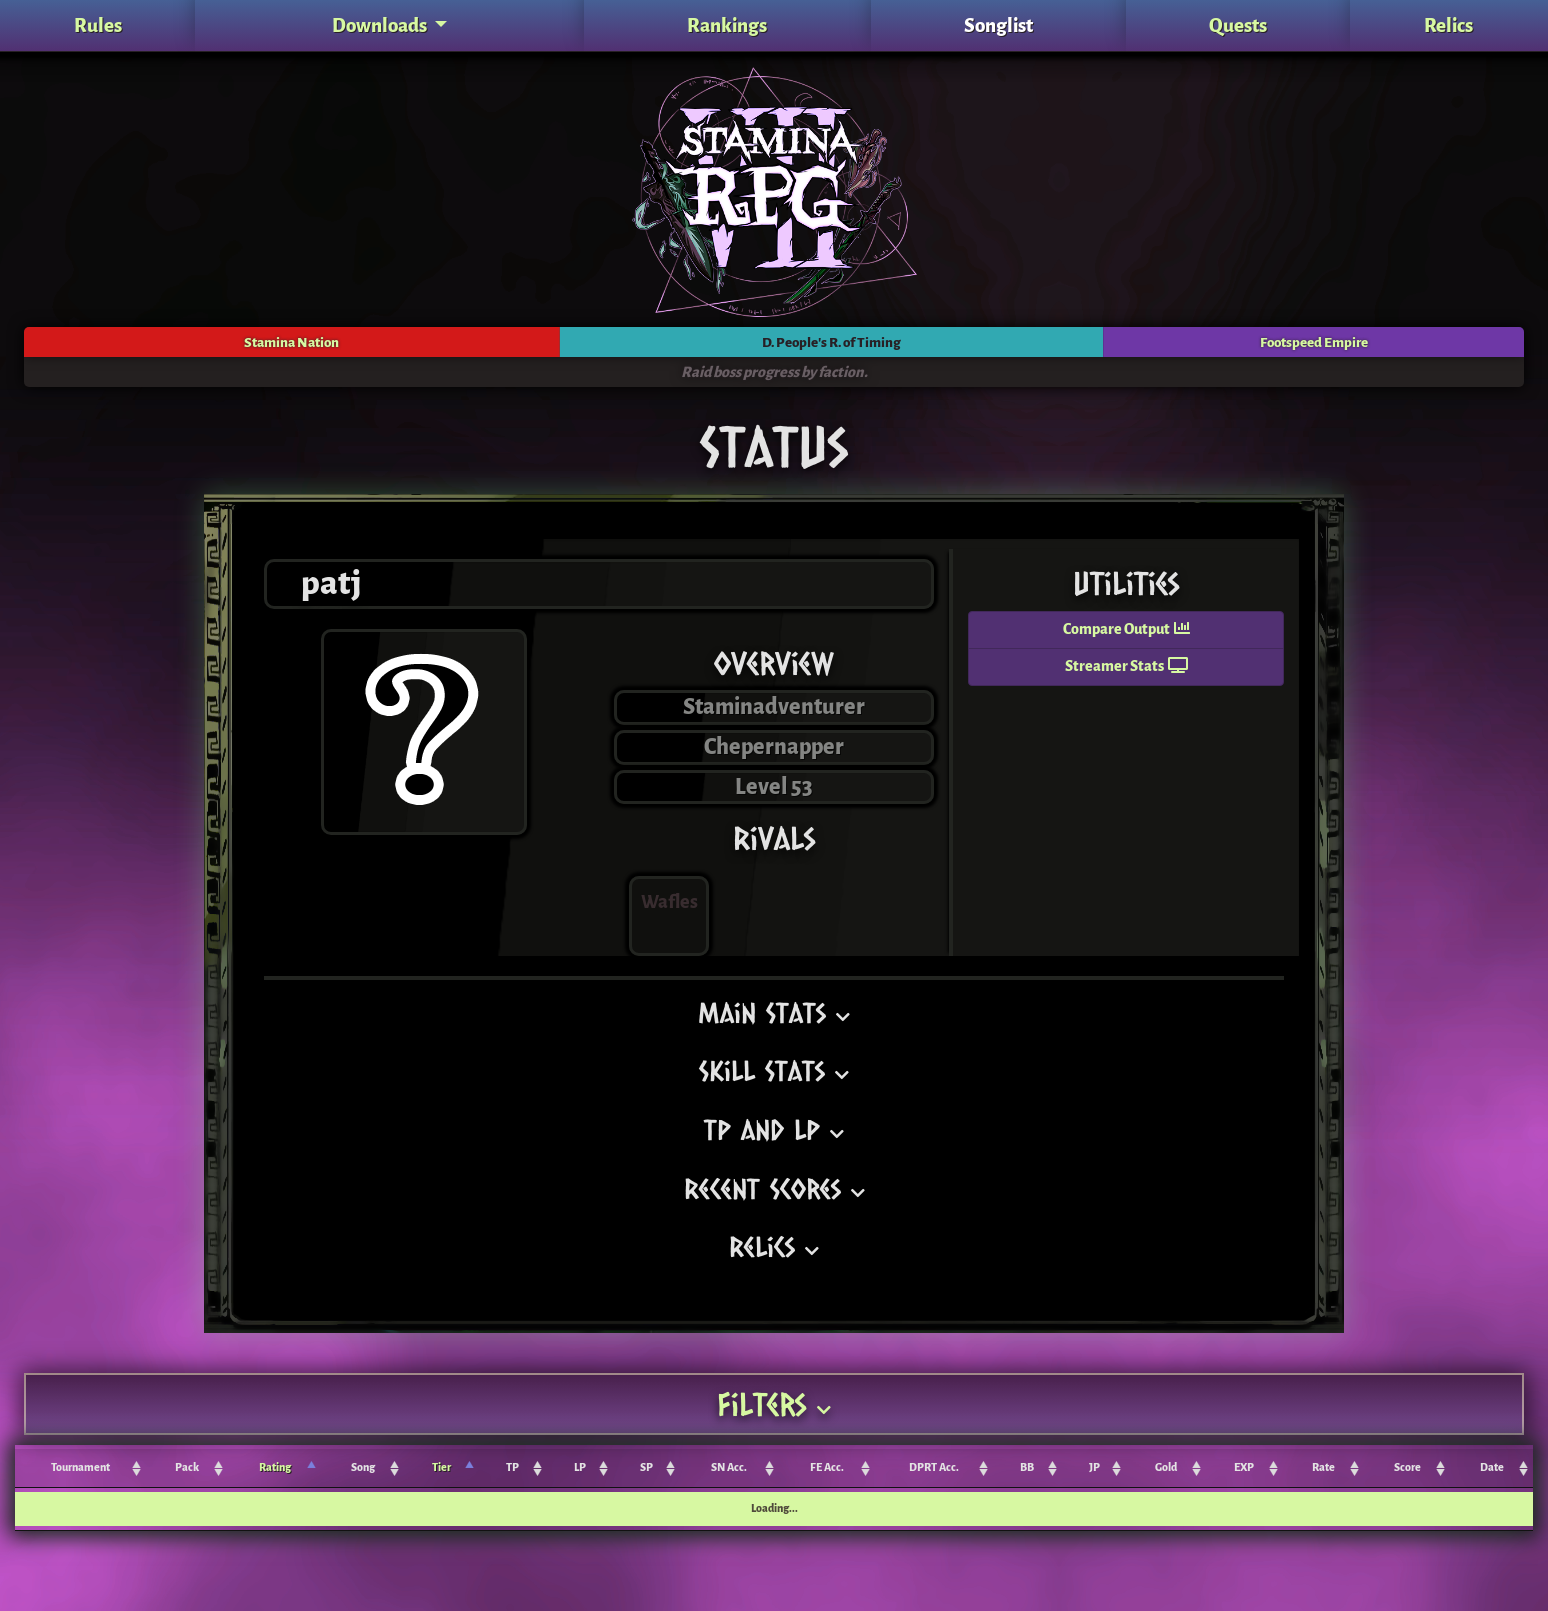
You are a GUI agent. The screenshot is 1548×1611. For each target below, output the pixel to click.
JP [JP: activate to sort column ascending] (1094, 1467)
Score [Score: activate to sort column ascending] (1407, 1467)
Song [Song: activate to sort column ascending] (363, 1467)
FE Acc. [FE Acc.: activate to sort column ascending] (827, 1467)
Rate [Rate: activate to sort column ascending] (1323, 1467)
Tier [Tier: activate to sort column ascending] (441, 1467)
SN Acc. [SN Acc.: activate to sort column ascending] (729, 1467)
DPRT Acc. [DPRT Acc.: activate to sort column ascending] (934, 1467)
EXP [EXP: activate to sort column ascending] (1244, 1467)
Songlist (998, 25)
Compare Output (1126, 629)
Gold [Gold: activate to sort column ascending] (1166, 1467)
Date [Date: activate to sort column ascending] (1492, 1467)
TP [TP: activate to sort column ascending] (512, 1467)
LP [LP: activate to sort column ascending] (580, 1467)
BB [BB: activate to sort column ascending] (1027, 1467)
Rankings (727, 25)
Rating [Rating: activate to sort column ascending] (275, 1467)
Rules (98, 25)
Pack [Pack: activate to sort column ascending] (187, 1467)
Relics (1448, 25)
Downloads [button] (381, 25)
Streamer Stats (1126, 666)
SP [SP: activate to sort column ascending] (646, 1467)
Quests (1238, 25)
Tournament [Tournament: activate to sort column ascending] (80, 1467)
